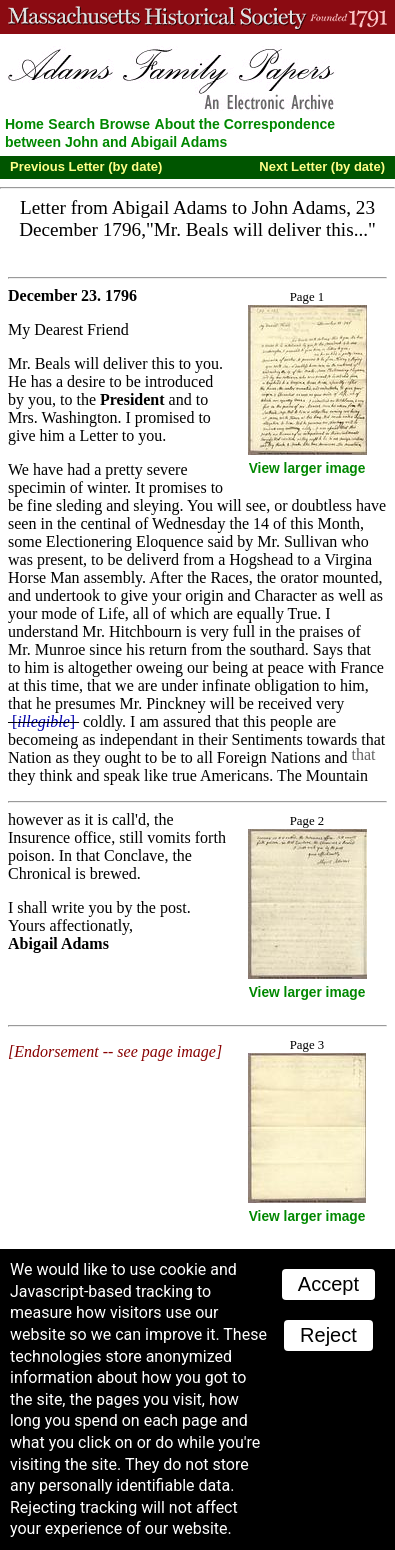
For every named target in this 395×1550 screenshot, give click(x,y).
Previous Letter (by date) (86, 166)
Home (24, 124)
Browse (125, 124)
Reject (328, 1335)
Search (71, 124)
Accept (328, 1284)
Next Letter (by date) (322, 166)
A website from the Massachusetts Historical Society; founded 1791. (197, 17)
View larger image (307, 468)
